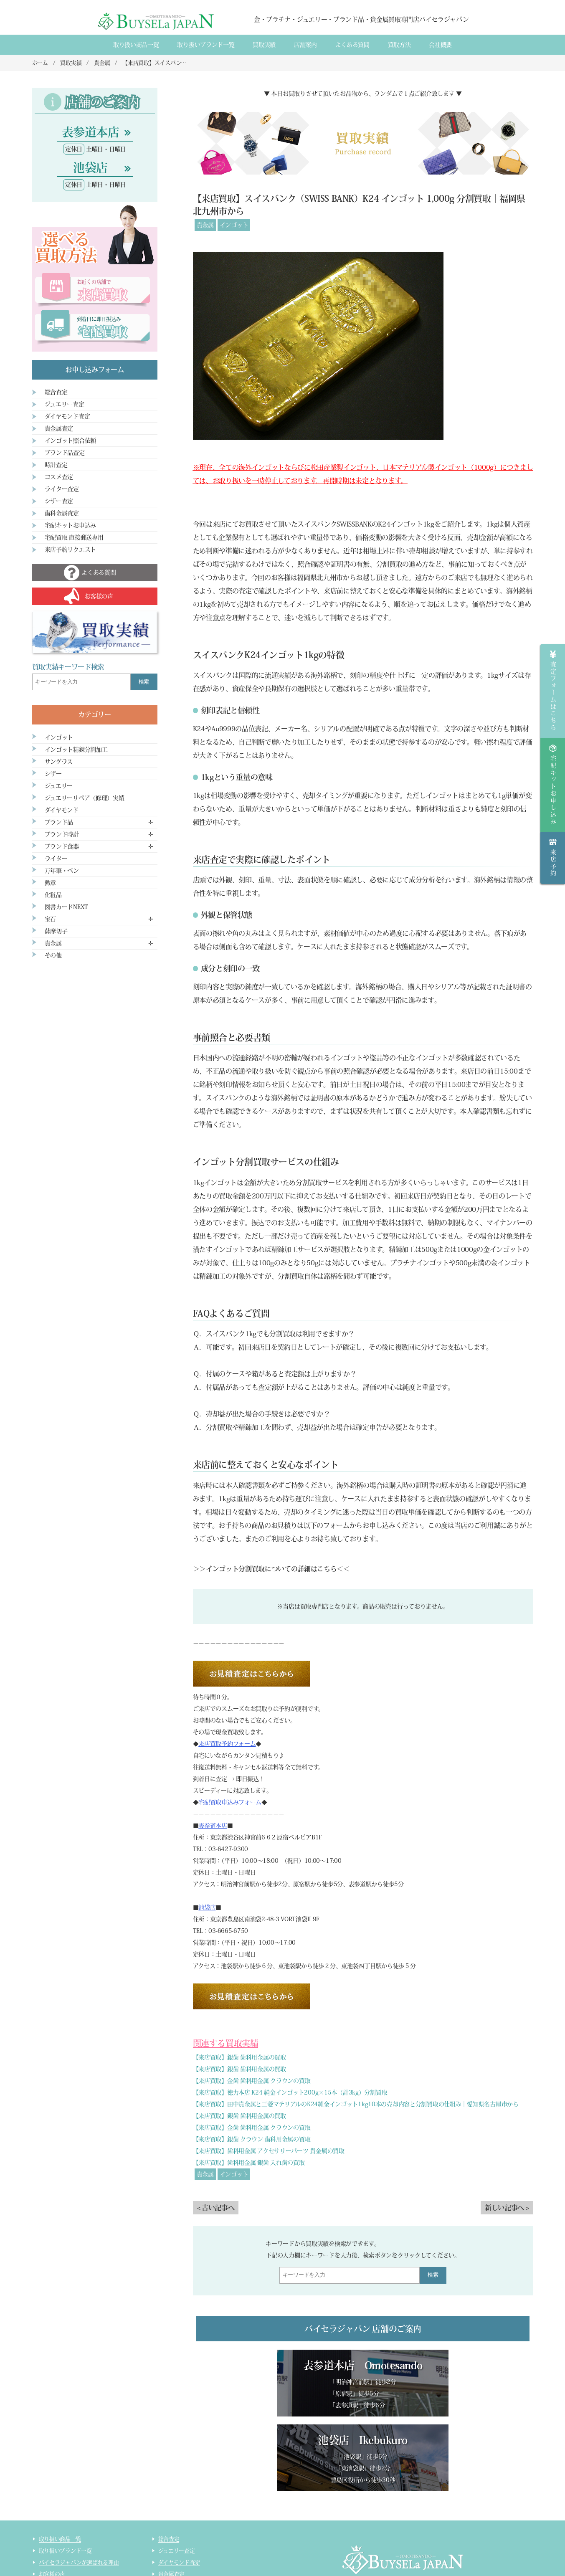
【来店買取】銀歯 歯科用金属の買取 (239, 2057)
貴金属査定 (59, 428)
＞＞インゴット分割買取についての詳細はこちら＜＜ (271, 1568)
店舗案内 (305, 45)
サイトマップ (174, 2558)
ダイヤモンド (62, 810)
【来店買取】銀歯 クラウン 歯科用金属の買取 (252, 2139)
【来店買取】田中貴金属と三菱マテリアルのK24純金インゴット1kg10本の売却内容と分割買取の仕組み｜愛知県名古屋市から (356, 2104)
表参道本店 (212, 1826)
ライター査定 (62, 489)
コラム (47, 2558)
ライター (56, 858)
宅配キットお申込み (70, 525)
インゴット (234, 225)
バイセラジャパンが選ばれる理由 (79, 2487)
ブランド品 (59, 822)
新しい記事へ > (507, 2207)
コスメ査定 (59, 477)
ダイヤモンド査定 (67, 416)
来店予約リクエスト (70, 549)
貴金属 (205, 225)
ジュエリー (59, 786)
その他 (53, 955)
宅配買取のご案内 (60, 2522)
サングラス (59, 762)
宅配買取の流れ (57, 2534)
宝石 (50, 919)
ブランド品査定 (65, 453)
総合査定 (56, 392)
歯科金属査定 (62, 513)
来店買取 (49, 2511)
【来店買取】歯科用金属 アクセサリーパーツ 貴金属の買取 (269, 2151)
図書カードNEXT (66, 907)
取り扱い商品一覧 (136, 45)
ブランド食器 (62, 846)
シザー (53, 774)
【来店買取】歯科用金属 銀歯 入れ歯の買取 (249, 2163)
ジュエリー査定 (64, 404)
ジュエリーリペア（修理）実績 (84, 798)
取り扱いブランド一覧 (205, 45)
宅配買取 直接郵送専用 (74, 537)
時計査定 (56, 465)
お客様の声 (52, 2499)
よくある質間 (352, 45)
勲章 (50, 883)
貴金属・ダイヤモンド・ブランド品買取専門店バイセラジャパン (392, 2534)
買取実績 (264, 45)
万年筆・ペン (62, 871)
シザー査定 (59, 501)
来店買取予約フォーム (227, 1744)
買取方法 (399, 45)
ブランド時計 (62, 834)
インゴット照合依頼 (70, 440)
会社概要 (440, 45)
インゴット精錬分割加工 (76, 749)
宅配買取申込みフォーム (229, 1802)
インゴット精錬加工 (63, 2546)
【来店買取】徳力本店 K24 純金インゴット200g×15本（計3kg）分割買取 (290, 2092)
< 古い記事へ (216, 2207)
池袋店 (206, 1907)
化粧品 (53, 895)
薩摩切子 (56, 931)
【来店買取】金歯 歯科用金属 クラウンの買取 (252, 2081)
